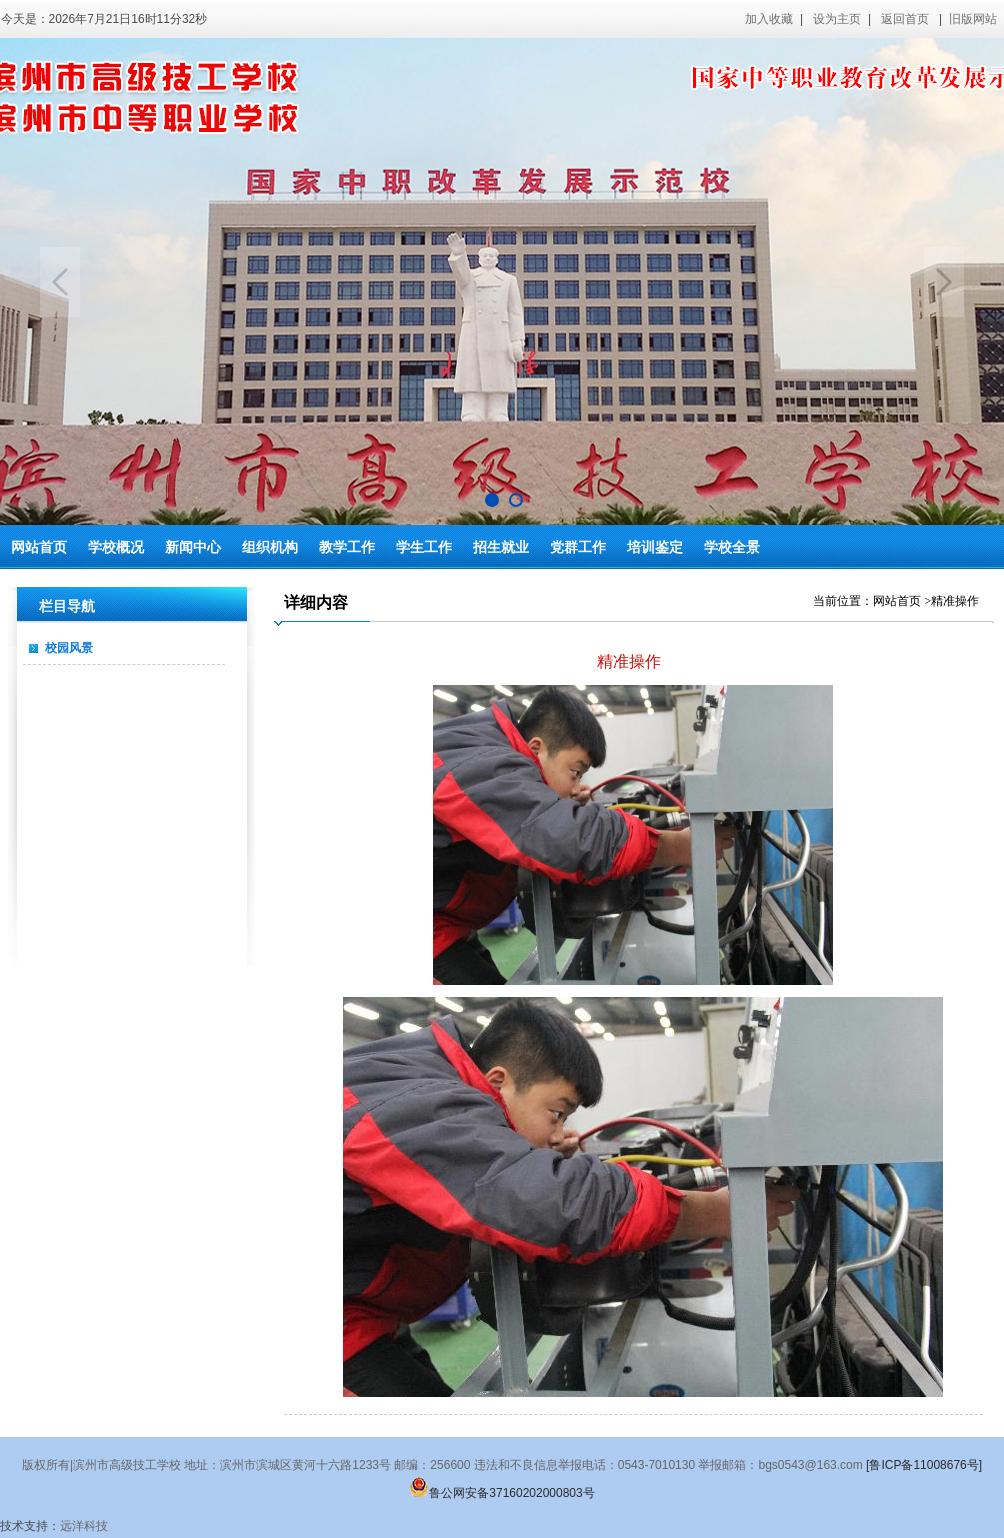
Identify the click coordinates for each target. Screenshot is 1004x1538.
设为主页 (837, 19)
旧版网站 (973, 19)
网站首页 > (902, 601)
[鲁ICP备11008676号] (924, 1465)
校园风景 (69, 648)
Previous (60, 282)
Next (944, 282)
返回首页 (905, 19)
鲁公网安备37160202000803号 (501, 1493)
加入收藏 (769, 19)
